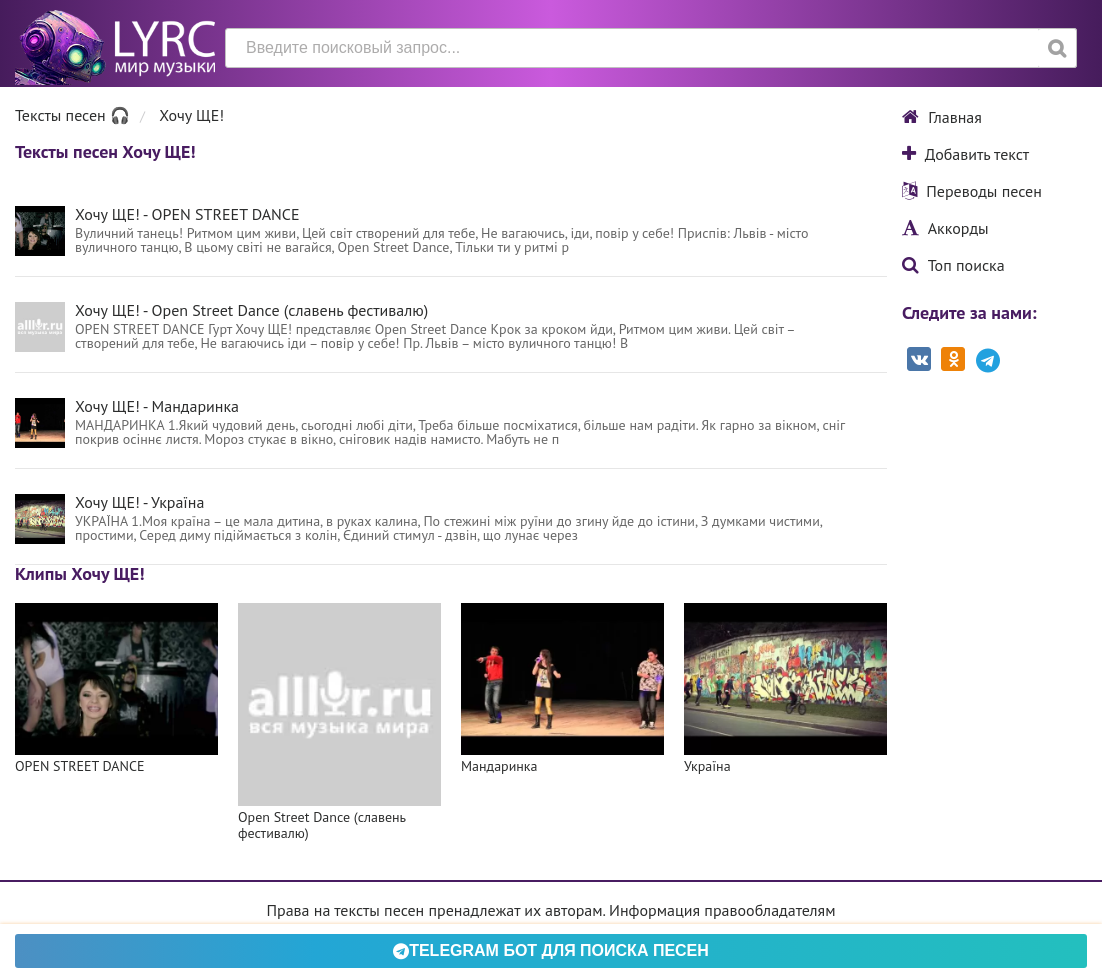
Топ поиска (953, 265)
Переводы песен (972, 191)
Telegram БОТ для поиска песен (551, 950)
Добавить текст (965, 154)
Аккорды (945, 228)
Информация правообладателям (722, 910)
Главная (942, 117)
